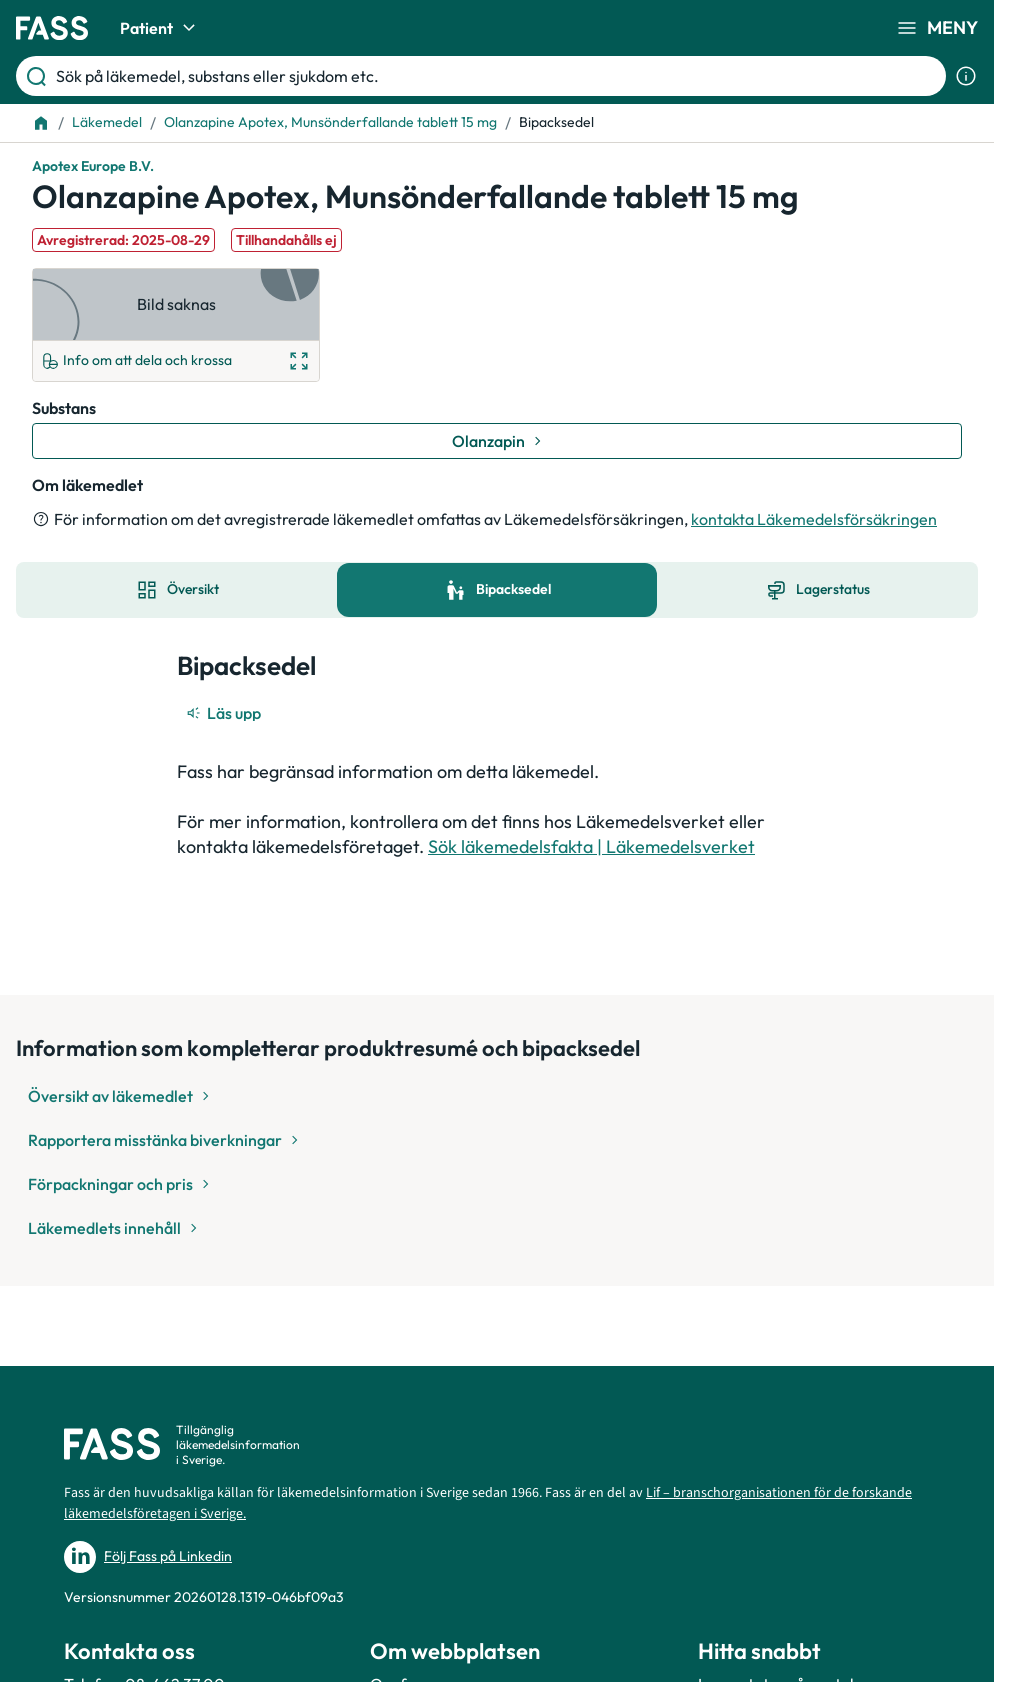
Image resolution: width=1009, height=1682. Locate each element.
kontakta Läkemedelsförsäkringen (814, 519)
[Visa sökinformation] (966, 76)
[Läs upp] (225, 713)
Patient (160, 28)
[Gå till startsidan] (52, 28)
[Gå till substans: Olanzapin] (497, 441)
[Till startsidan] (41, 123)
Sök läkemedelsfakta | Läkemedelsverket (591, 846)
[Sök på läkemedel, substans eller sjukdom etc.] (497, 76)
